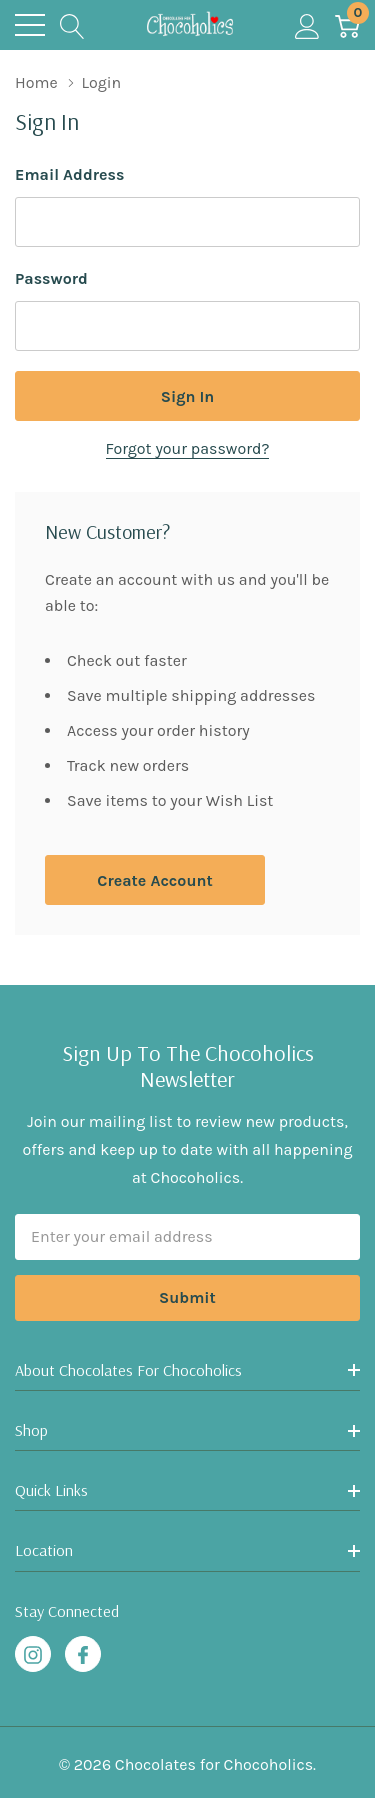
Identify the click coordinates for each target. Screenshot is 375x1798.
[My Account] (307, 25)
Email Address (69, 174)
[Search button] (72, 25)
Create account (154, 880)
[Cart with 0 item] (347, 25)
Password (51, 278)
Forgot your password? (188, 448)
